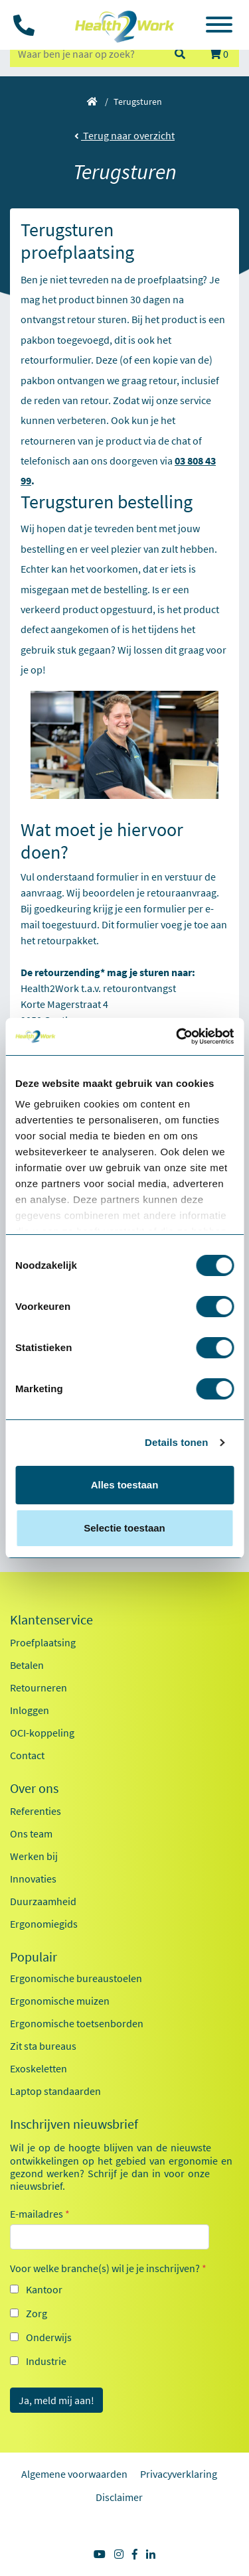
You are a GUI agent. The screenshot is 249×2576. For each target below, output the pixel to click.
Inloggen (29, 1710)
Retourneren (38, 1687)
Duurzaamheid (43, 1901)
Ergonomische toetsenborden (76, 2023)
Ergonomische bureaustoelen (76, 1978)
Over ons (34, 1788)
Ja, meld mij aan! (56, 2400)
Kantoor (44, 2289)
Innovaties (33, 1878)
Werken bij (34, 1856)
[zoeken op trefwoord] (86, 53)
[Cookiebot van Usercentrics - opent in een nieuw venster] (177, 1036)
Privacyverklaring (178, 2473)
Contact (27, 1755)
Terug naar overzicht (124, 135)
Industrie (46, 2361)
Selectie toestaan (124, 1528)
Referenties (35, 1811)
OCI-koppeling (42, 1732)
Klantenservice (51, 1620)
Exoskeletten (38, 2068)
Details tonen (176, 1442)
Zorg (36, 2313)
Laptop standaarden (55, 2091)
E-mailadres (40, 2213)
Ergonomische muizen (60, 2000)
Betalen (27, 1665)
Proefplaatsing (43, 1642)
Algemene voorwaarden (74, 2473)
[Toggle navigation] (219, 26)
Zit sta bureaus (43, 2045)
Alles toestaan (125, 1484)
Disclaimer (119, 2497)
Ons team (31, 1833)
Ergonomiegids (44, 1923)
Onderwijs (49, 2337)
